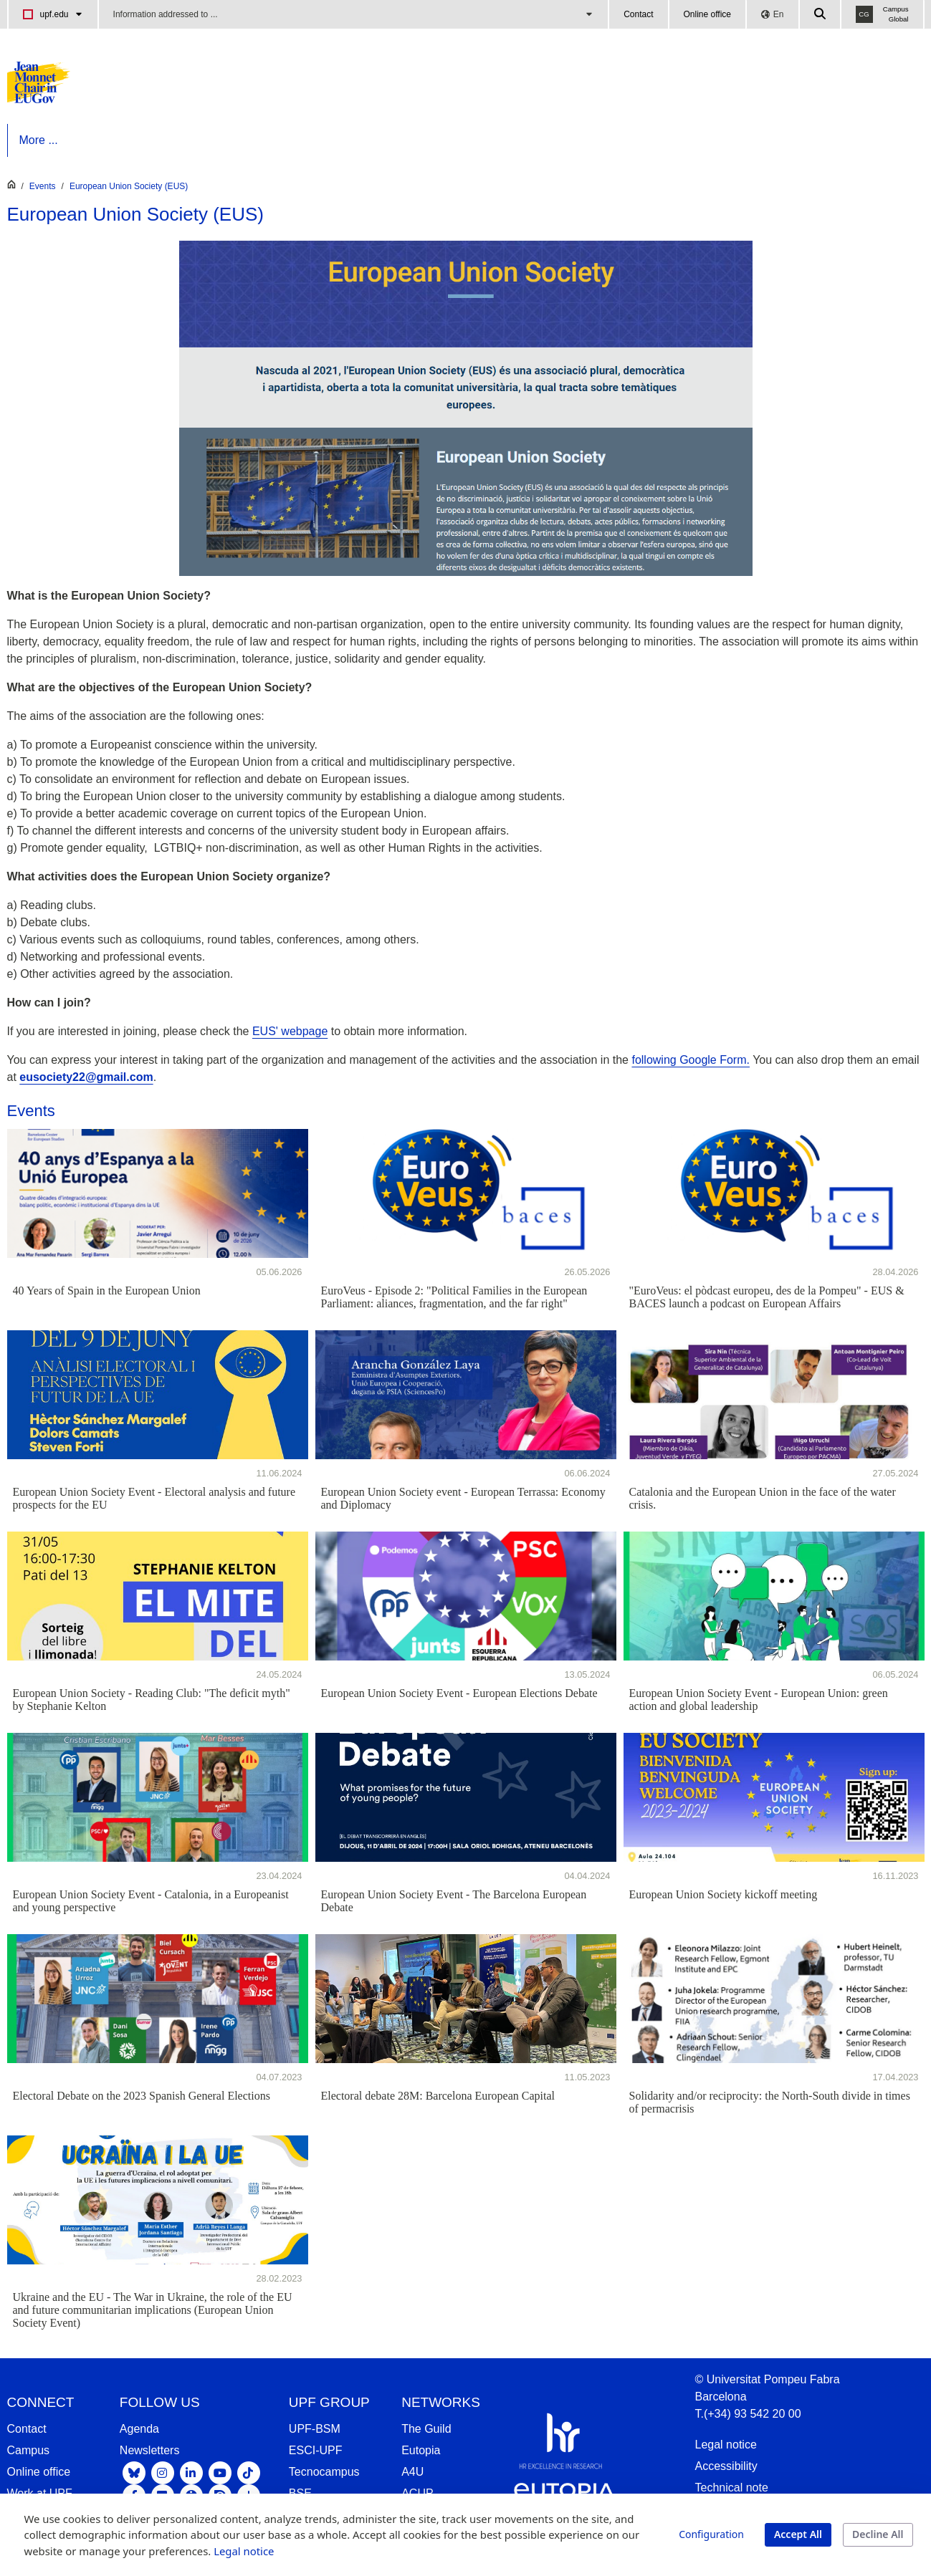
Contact (638, 14)
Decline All (877, 2534)
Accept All (798, 2534)
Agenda (139, 2429)
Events (42, 186)
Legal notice (726, 2444)
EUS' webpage (290, 1031)
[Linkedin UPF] (191, 2472)
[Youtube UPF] (220, 2472)
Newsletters (150, 2450)
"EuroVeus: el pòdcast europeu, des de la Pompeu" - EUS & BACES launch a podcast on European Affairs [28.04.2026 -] (766, 1296)
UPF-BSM (314, 2429)
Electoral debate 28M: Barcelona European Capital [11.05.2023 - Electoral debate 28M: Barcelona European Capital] (438, 2096)
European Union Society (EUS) (129, 186)
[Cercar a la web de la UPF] (820, 14)
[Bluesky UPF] (134, 2472)
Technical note (731, 2487)
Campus (28, 2450)
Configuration (711, 2534)
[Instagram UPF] (162, 2472)
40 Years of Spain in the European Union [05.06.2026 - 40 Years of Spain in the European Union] (107, 1290)
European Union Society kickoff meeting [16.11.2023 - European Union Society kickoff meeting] (723, 1894)
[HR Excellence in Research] (560, 2444)
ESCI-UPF (316, 2450)
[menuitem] (64, 140)
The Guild (426, 2429)
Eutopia (420, 2450)
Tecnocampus (324, 2472)
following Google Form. (690, 1060)
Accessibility (726, 2466)
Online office (708, 14)
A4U (412, 2472)
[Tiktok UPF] (248, 2472)
